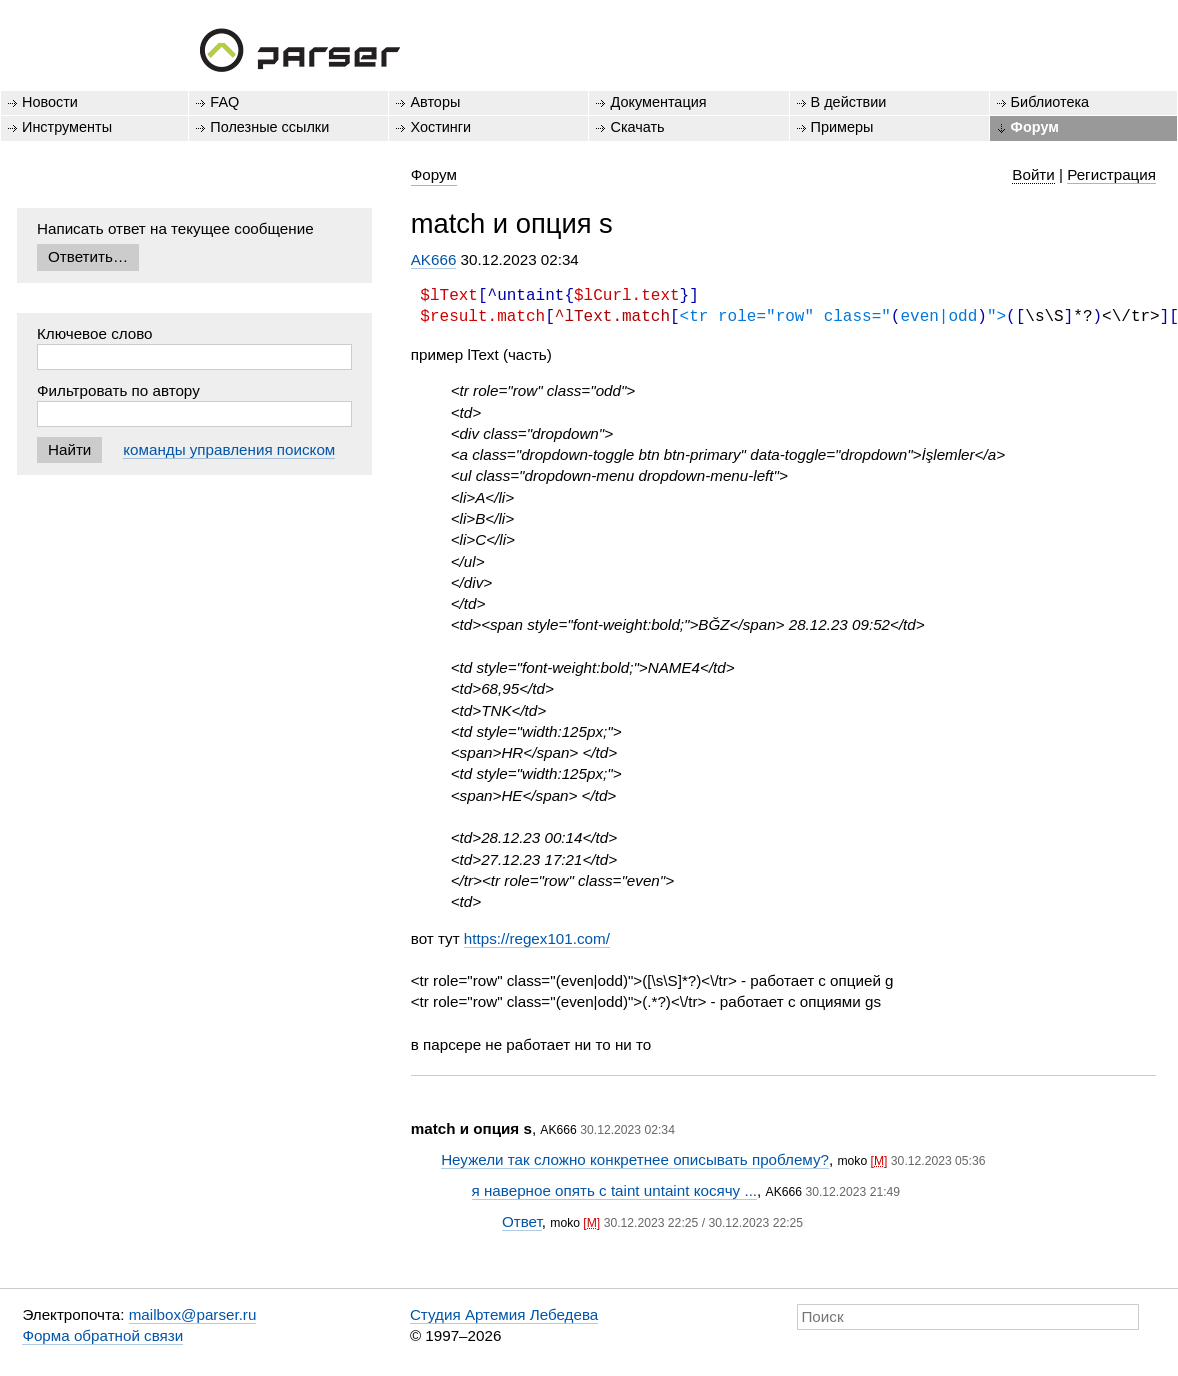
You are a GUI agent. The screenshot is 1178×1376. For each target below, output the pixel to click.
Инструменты (67, 127)
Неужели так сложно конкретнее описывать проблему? (635, 1159)
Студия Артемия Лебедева (504, 1314)
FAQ (224, 102)
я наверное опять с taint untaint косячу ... (615, 1190)
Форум (1035, 127)
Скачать (637, 127)
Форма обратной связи (102, 1335)
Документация (658, 102)
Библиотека (1050, 102)
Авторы (435, 102)
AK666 (434, 259)
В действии (849, 102)
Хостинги (440, 127)
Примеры (842, 127)
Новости (50, 102)
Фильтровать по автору (118, 390)
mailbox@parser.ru (193, 1314)
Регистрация (1111, 174)
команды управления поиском (229, 449)
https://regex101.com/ (537, 938)
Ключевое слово (95, 333)
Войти (1033, 174)
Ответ (522, 1221)
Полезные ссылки (269, 127)
